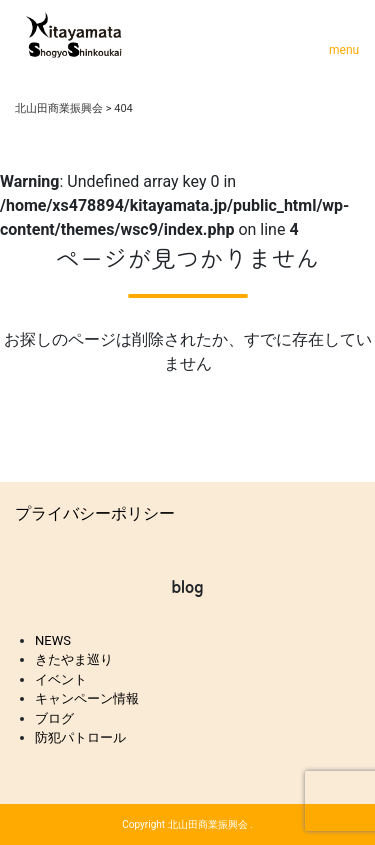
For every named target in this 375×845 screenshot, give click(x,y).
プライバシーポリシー (95, 513)
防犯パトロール (80, 737)
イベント (61, 679)
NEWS (53, 640)
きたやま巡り (74, 659)
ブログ (54, 718)
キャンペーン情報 (87, 698)
